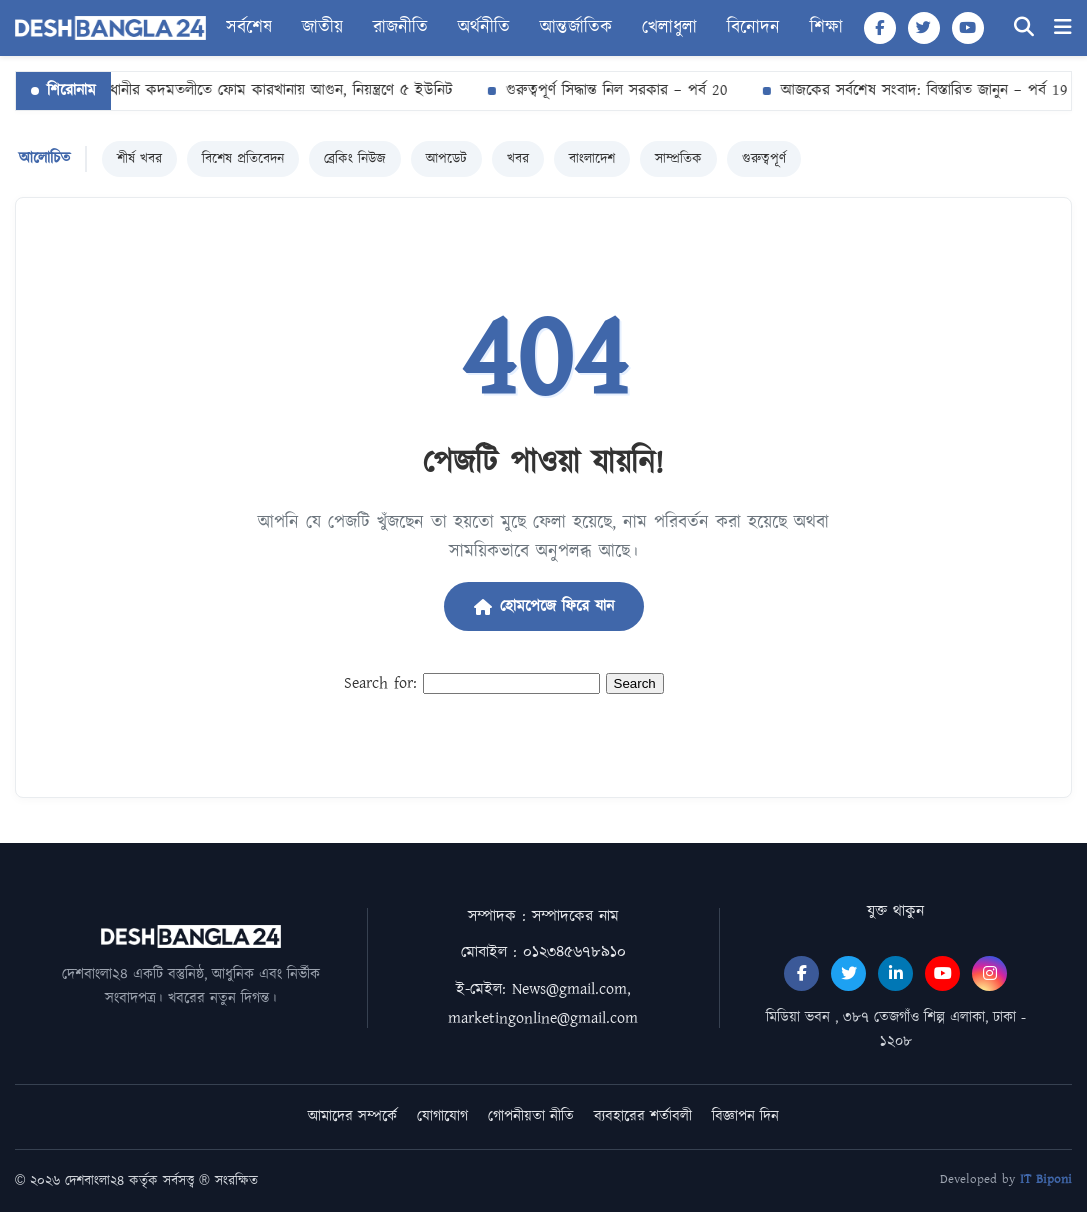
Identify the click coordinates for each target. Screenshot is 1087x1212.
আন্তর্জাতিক (576, 28)
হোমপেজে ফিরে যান (544, 606)
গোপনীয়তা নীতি (531, 1116)
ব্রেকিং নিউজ (355, 159)
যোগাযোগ (442, 1116)
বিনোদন (753, 28)
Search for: (380, 683)
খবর (518, 159)
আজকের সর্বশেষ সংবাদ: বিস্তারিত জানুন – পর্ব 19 (920, 90)
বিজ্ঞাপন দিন (745, 1116)
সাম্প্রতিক (678, 159)
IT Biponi (1046, 1179)
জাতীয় (322, 28)
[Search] (1024, 27)
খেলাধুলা (669, 28)
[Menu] (1063, 27)
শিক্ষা (826, 28)
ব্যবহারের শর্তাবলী (643, 1116)
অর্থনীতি (484, 28)
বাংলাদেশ (592, 159)
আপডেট (446, 159)
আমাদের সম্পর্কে (352, 1116)
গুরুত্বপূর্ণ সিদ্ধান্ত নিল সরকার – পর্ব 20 (613, 90)
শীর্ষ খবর (139, 159)
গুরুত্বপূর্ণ (764, 159)
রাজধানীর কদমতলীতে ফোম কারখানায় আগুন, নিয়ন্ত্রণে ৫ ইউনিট (266, 90)
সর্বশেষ (249, 28)
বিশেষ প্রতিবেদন (243, 159)
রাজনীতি (400, 28)
